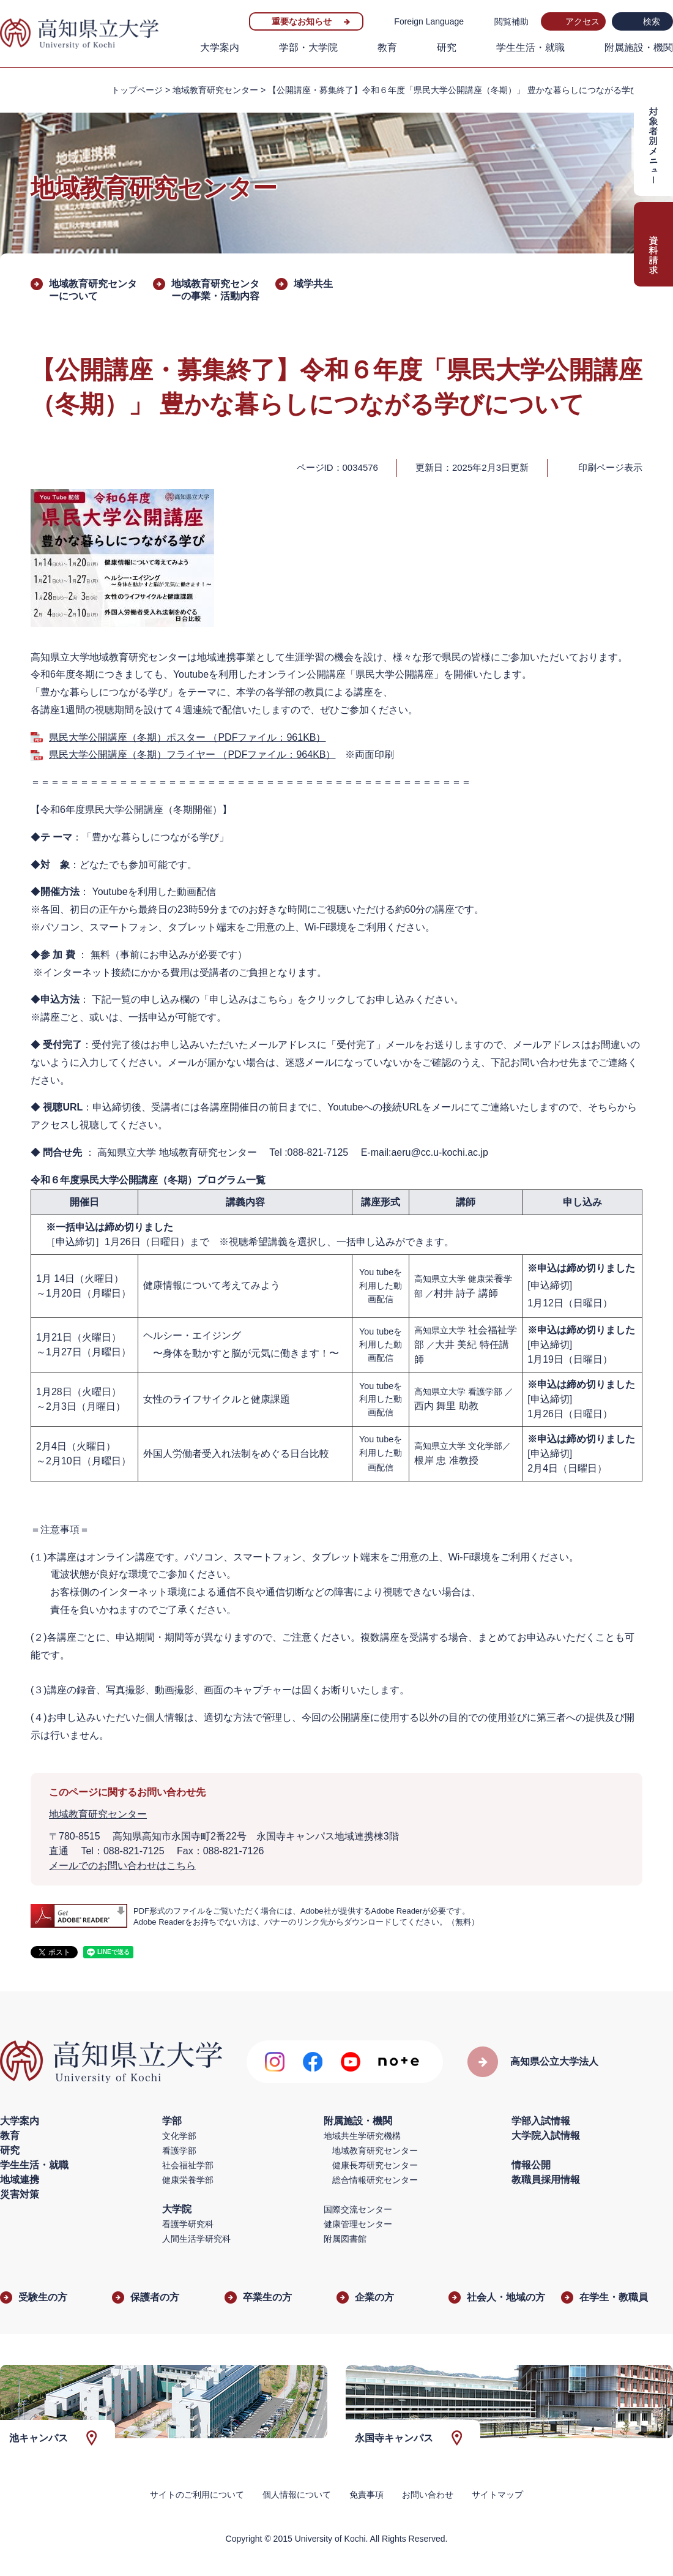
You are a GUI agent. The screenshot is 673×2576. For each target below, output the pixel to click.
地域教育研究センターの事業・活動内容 (215, 290)
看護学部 (179, 2150)
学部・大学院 (308, 47)
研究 (446, 47)
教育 (387, 47)
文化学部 (179, 2136)
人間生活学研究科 (196, 2239)
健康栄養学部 (188, 2180)
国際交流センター (358, 2209)
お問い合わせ (427, 2494)
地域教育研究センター (215, 90)
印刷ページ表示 (610, 467)
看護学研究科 (188, 2224)
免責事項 (366, 2494)
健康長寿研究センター (375, 2165)
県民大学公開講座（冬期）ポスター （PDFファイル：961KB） (187, 737)
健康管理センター (358, 2224)
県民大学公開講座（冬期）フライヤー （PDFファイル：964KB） (192, 754)
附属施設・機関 (638, 47)
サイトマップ (497, 2494)
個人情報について (296, 2494)
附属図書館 (345, 2239)
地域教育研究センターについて (93, 290)
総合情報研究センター (375, 2180)
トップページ (137, 90)
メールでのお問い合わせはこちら (122, 1865)
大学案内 (219, 47)
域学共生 (313, 284)
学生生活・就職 (530, 47)
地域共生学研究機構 (362, 2136)
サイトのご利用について (197, 2494)
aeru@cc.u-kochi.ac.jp (439, 1152)
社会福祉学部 (188, 2165)
